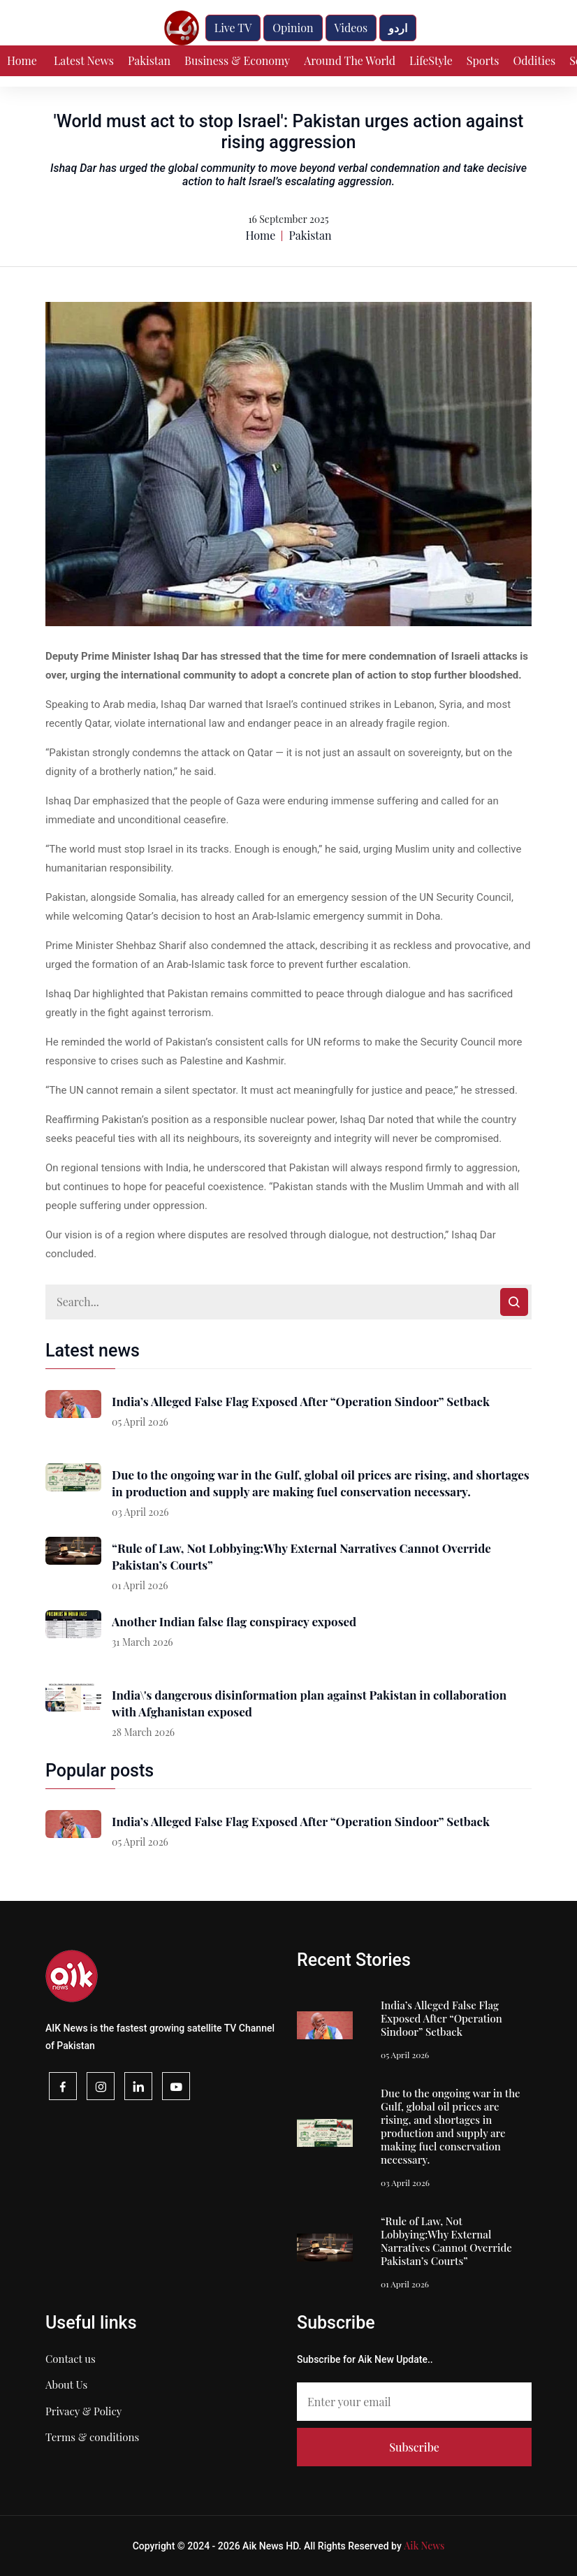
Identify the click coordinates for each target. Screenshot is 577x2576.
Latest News (84, 60)
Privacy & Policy (83, 2411)
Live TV (233, 27)
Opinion (292, 27)
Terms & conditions (92, 2437)
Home (22, 60)
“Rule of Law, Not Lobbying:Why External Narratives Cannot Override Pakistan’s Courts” (301, 1556)
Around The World (349, 60)
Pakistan (149, 60)
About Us (66, 2385)
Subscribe (414, 2447)
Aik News (424, 2545)
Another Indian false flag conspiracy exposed (234, 1621)
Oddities (534, 60)
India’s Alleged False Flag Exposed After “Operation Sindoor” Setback (301, 1401)
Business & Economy (237, 60)
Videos (351, 27)
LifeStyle (431, 60)
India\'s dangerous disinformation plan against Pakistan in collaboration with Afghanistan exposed (309, 1703)
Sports (483, 60)
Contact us (70, 2359)
